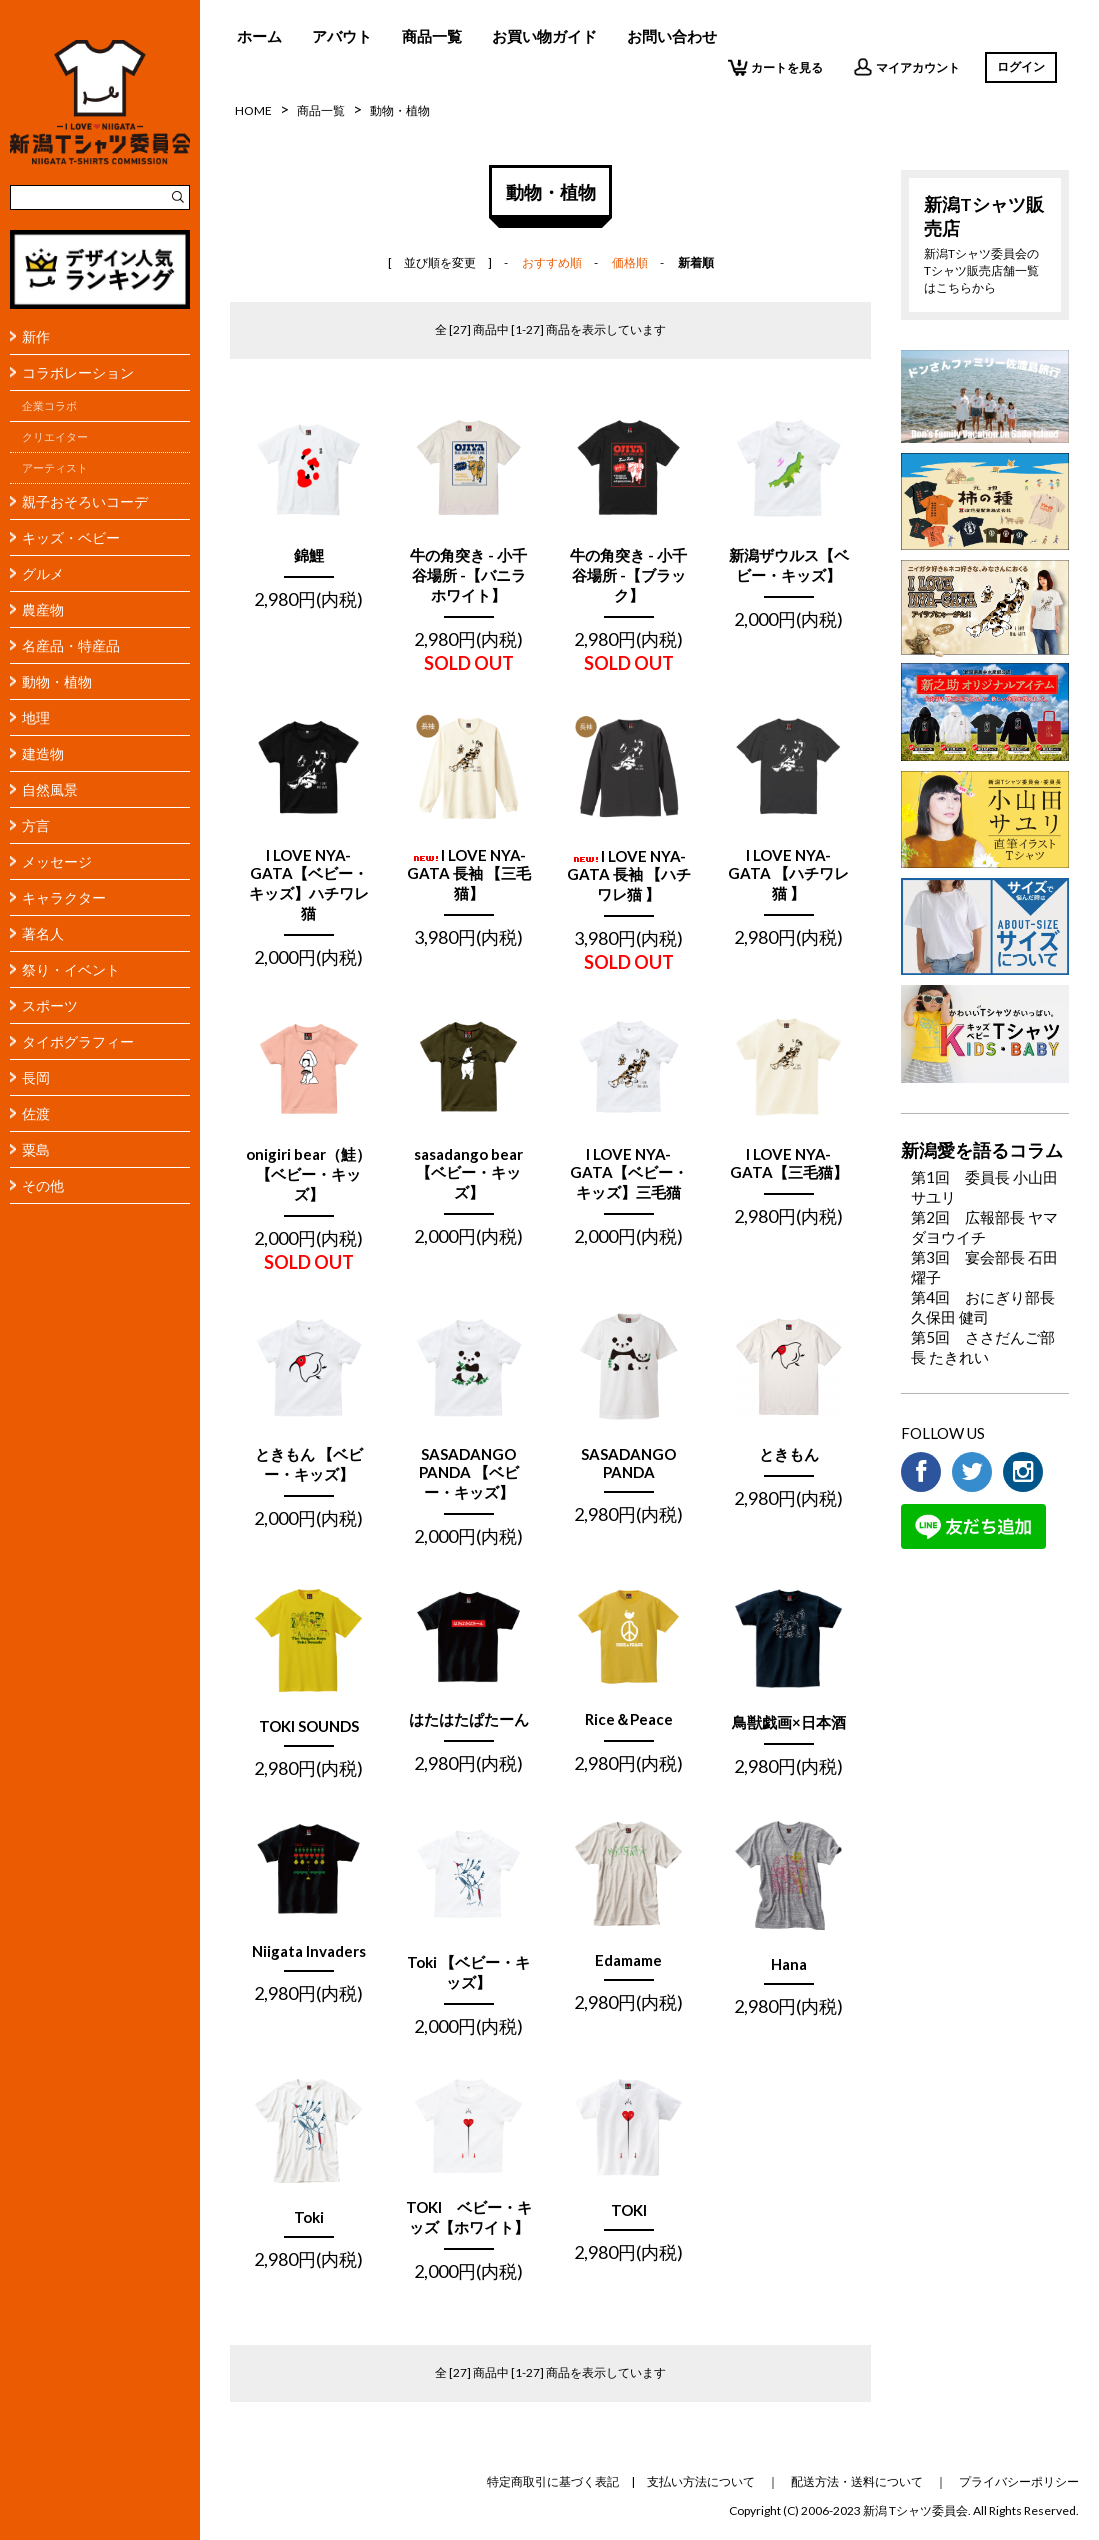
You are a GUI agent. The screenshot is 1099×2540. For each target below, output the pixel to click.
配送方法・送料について (857, 2481)
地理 (36, 717)
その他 (43, 1185)
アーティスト (55, 468)
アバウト (342, 36)
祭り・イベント (71, 969)
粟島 (36, 1149)
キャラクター (64, 897)
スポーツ (50, 1005)
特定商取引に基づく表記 (553, 2481)
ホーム (259, 36)
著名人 (43, 933)
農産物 (43, 609)
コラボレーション (78, 372)
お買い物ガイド (544, 36)
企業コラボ (49, 406)
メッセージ (57, 861)
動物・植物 (57, 681)
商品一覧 (432, 36)
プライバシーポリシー (1019, 2481)
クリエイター (55, 437)
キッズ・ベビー (71, 537)
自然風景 (50, 789)
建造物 (43, 753)
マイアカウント (906, 67)
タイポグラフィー (78, 1041)
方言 (36, 825)
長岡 (36, 1077)
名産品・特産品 (71, 645)
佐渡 (36, 1113)
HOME (253, 110)
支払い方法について (701, 2481)
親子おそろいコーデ (85, 501)
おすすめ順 (552, 262)
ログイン (1021, 66)
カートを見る (775, 67)
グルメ (43, 573)
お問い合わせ (672, 36)
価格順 (630, 262)
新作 (36, 336)
